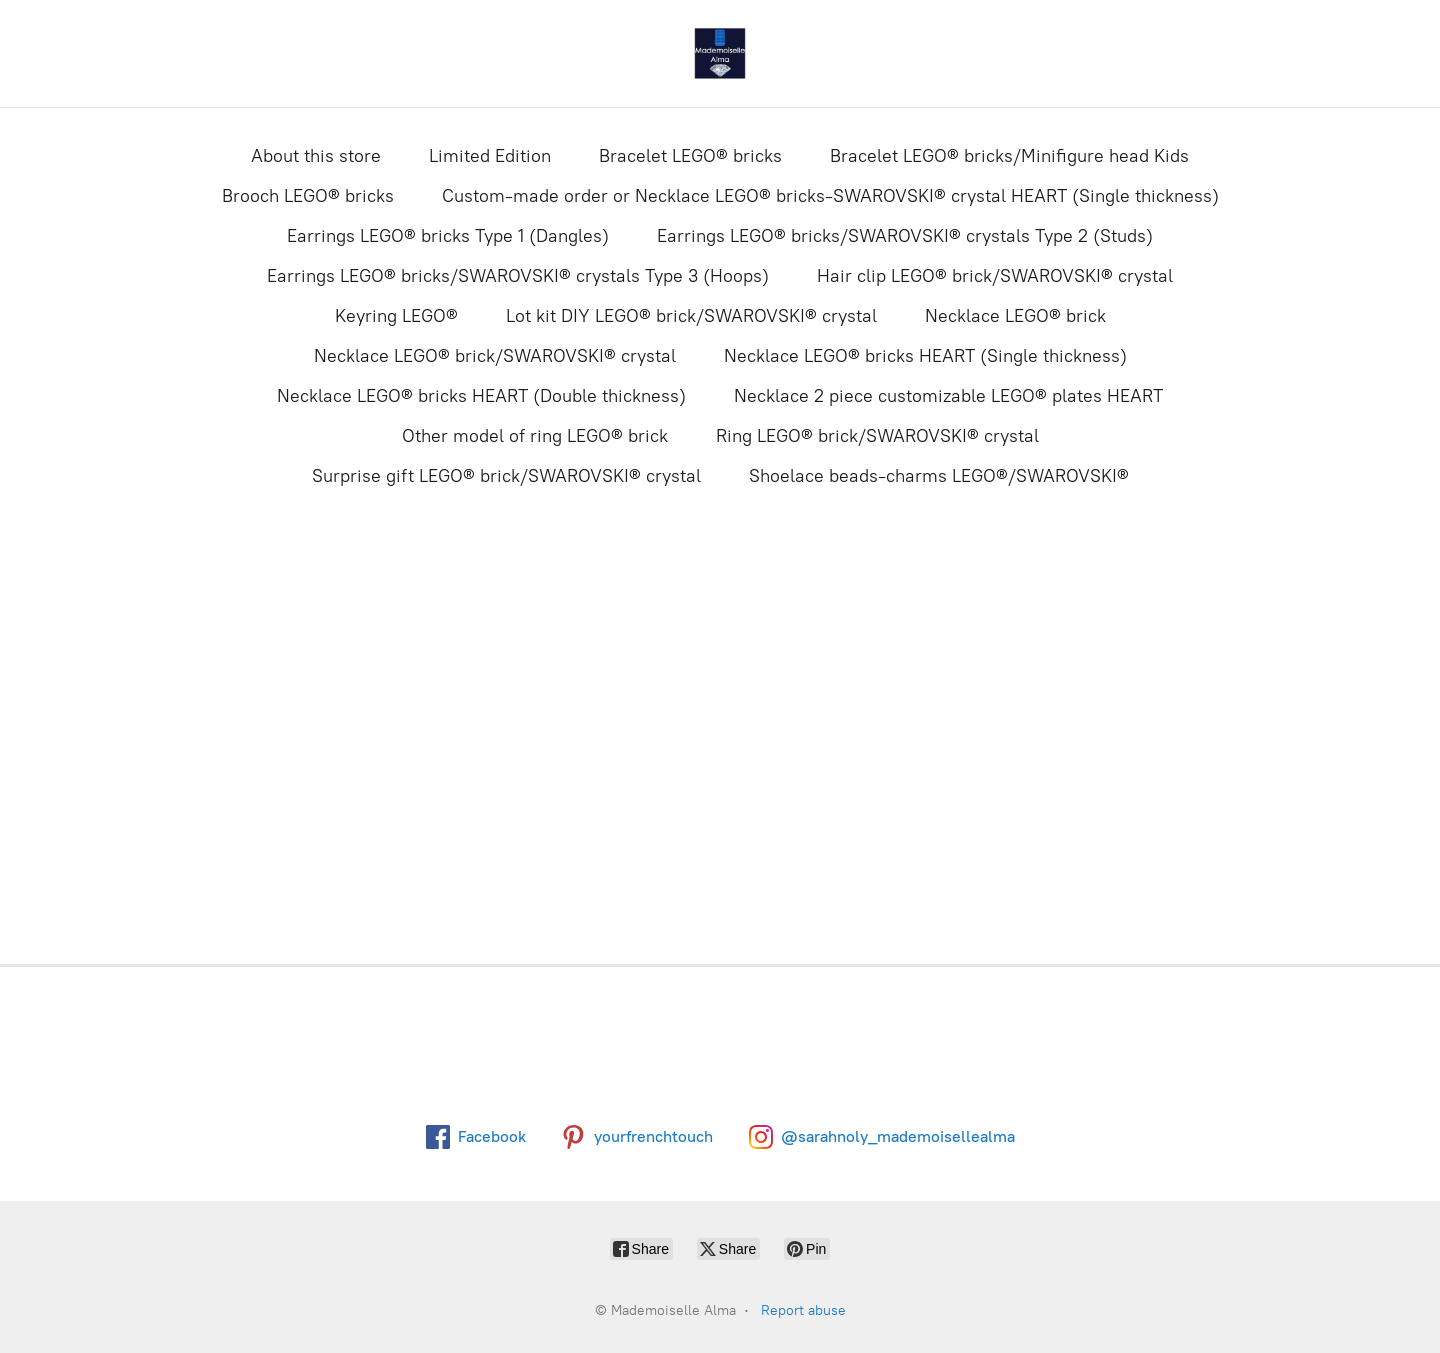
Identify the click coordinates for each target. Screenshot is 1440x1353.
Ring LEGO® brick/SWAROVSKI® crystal (877, 436)
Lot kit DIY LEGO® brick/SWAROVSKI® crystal (691, 316)
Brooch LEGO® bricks (308, 196)
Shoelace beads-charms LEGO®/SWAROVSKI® (939, 476)
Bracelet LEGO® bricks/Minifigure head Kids (1009, 156)
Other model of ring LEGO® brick (535, 436)
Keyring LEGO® (396, 316)
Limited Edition (490, 156)
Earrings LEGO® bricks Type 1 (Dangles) (448, 236)
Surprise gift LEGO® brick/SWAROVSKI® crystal (506, 476)
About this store (316, 156)
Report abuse (803, 1310)
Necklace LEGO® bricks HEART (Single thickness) (925, 356)
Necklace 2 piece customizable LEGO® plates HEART (948, 396)
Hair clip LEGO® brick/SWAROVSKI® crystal (995, 276)
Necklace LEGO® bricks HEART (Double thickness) (481, 396)
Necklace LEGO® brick (1015, 316)
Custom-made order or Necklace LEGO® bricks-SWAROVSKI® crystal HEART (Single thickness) (830, 196)
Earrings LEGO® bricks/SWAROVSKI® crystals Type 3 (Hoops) (518, 276)
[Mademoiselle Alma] (720, 53)
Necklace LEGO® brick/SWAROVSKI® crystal (495, 356)
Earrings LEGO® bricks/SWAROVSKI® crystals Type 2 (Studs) (905, 236)
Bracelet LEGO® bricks (690, 156)
